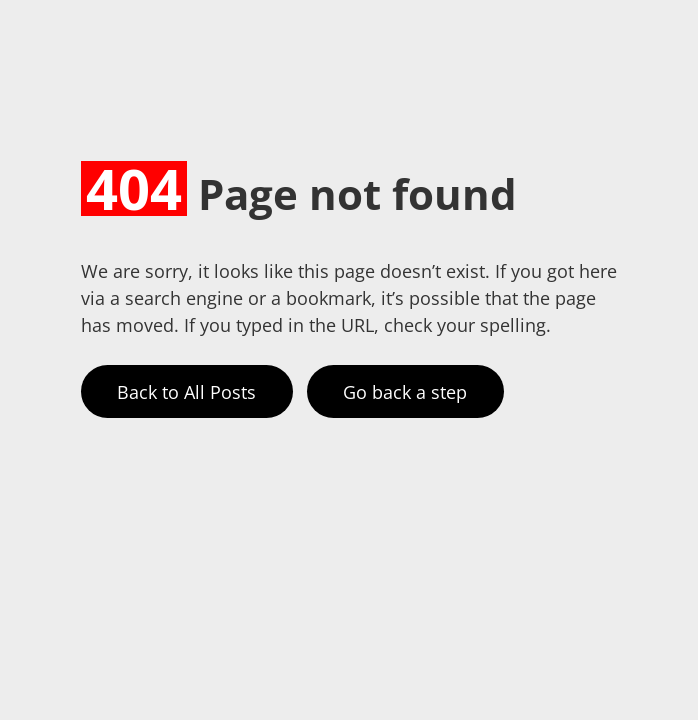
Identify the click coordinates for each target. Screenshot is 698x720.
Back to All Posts (186, 392)
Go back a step (405, 392)
